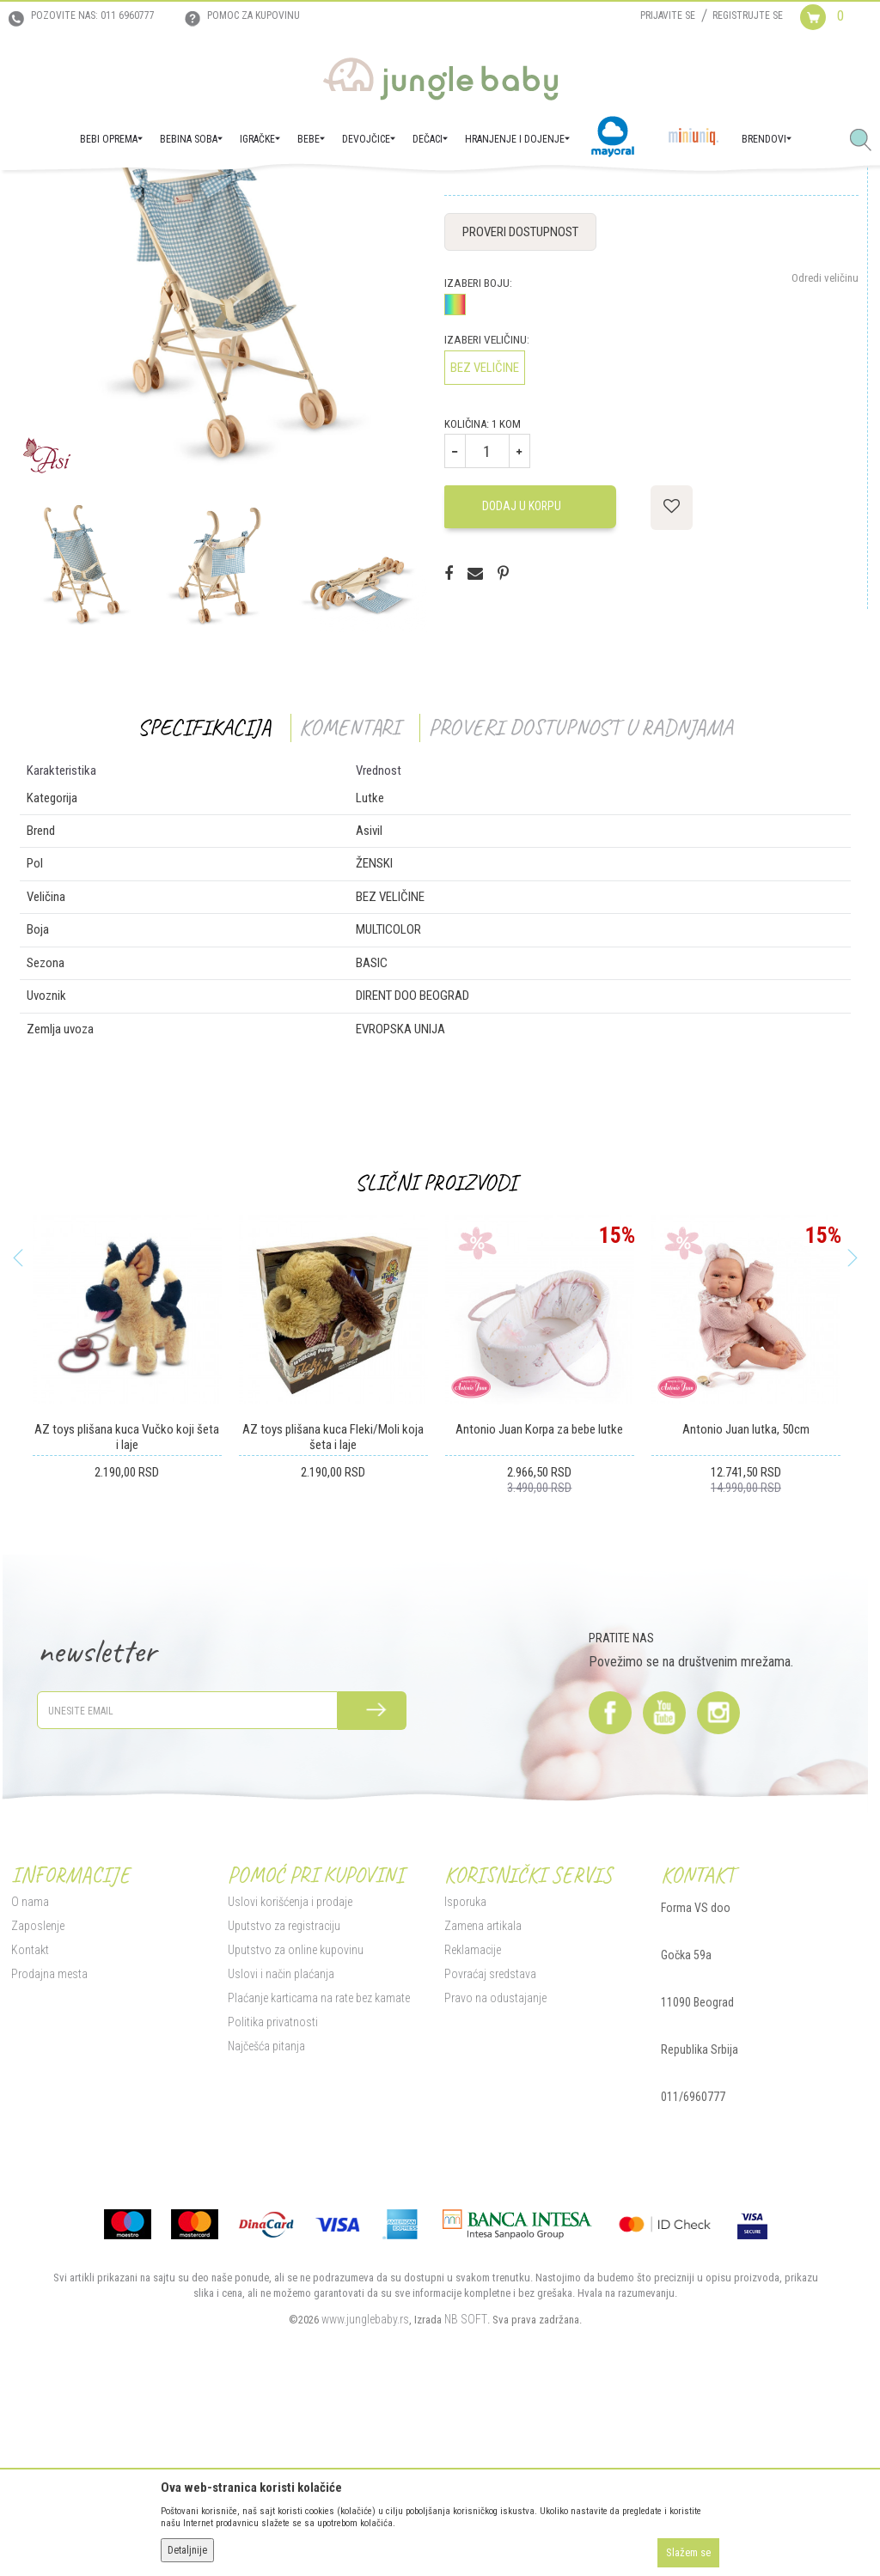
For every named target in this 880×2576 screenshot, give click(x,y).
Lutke (265, 194)
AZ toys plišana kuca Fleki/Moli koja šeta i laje (331, 1610)
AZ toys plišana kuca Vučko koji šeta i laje (125, 1610)
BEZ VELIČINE (483, 541)
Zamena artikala (481, 2099)
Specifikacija (202, 900)
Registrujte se (747, 15)
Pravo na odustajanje (494, 2171)
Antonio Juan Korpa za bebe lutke (537, 1603)
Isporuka (464, 2075)
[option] (217, 450)
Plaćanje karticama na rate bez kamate (316, 2171)
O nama (27, 2075)
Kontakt (27, 2123)
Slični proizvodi (434, 1356)
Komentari (347, 900)
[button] (867, 141)
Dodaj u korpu (520, 679)
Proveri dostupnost (519, 405)
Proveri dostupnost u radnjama (578, 900)
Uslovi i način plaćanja (278, 2147)
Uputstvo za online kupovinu (293, 2123)
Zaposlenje (35, 2099)
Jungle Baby (35, 194)
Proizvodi (93, 194)
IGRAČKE (142, 194)
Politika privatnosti (270, 2195)
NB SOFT (464, 2493)
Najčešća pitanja (263, 2219)
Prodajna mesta (47, 2147)
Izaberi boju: (476, 456)
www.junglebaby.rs (363, 2493)
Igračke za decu (206, 194)
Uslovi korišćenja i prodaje (287, 2075)
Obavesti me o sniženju (806, 322)
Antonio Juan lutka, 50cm (743, 1603)
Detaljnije (187, 2550)
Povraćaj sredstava (489, 2147)
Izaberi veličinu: (485, 513)
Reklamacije (471, 2123)
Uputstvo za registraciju (281, 2099)
